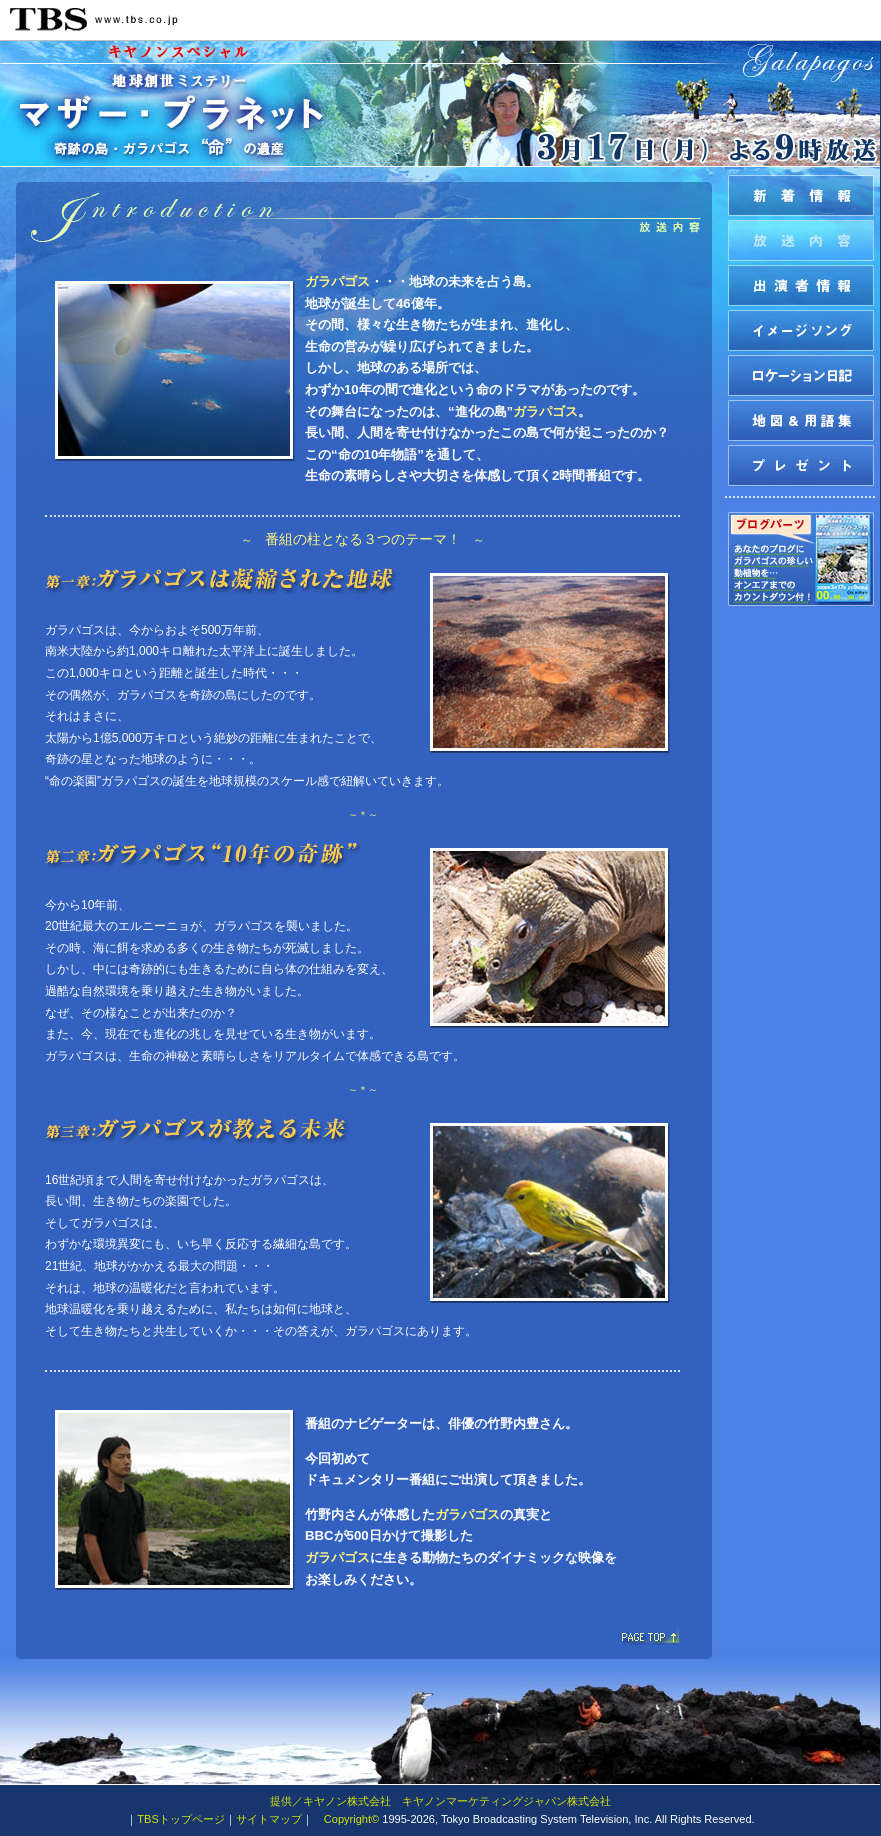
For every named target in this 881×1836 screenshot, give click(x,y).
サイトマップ (269, 1819)
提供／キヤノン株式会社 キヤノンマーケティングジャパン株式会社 (440, 1801)
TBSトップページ (180, 1819)
